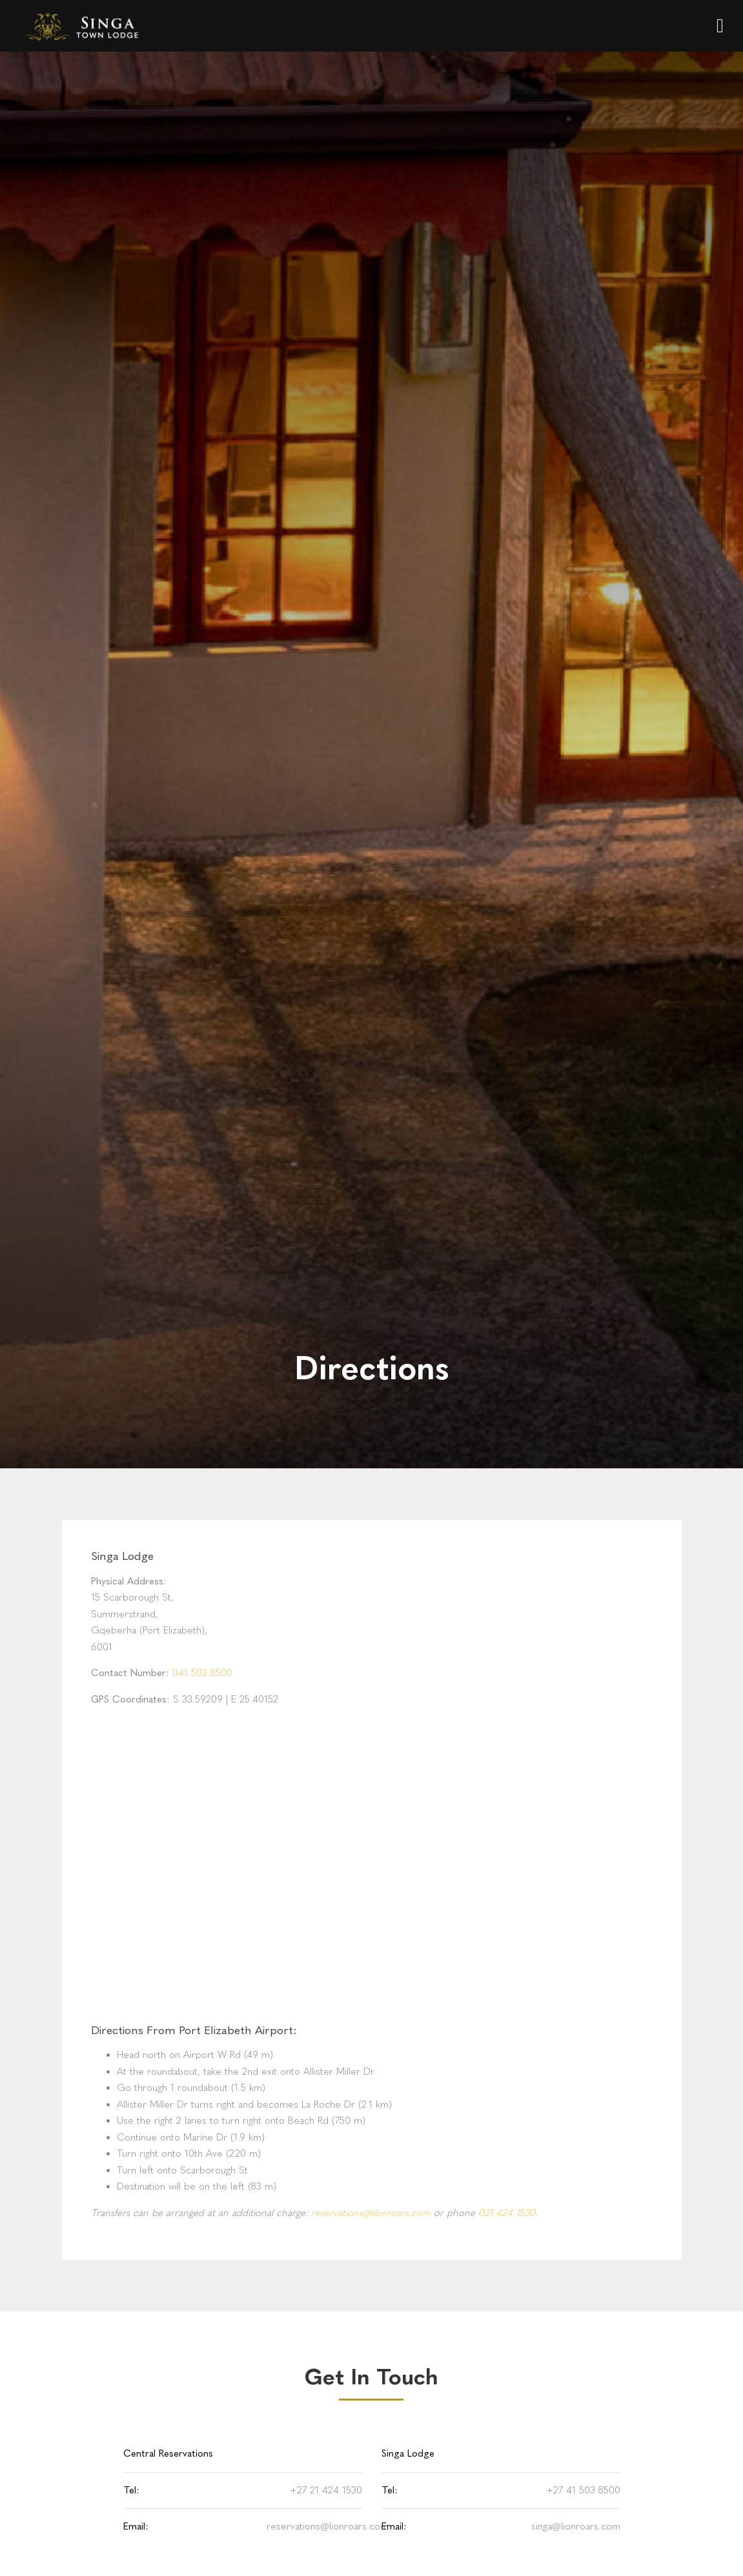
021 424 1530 (506, 2213)
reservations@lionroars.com (371, 2213)
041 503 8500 (202, 1673)
